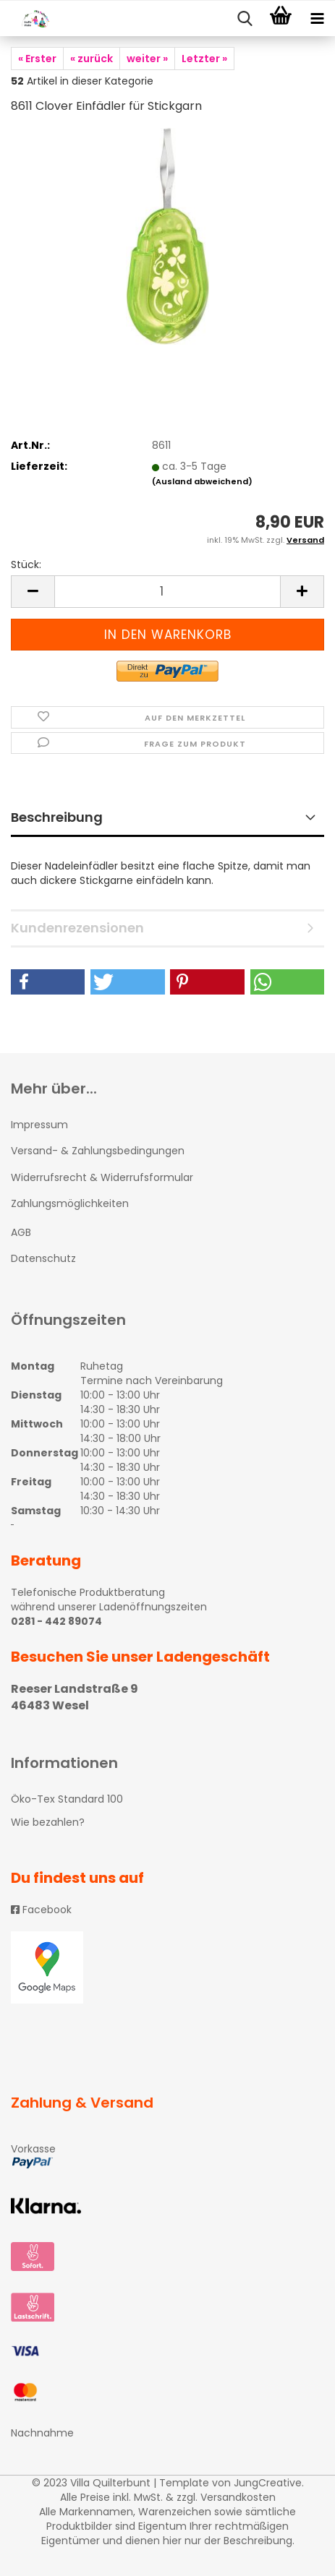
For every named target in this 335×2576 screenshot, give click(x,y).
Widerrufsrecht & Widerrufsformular (102, 1177)
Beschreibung (57, 817)
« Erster (37, 58)
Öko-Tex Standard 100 (67, 1799)
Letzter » (204, 58)
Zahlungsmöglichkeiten (70, 1203)
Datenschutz (43, 1258)
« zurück (91, 58)
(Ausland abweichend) (202, 481)
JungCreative (268, 2483)
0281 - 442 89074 (56, 1621)
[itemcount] (167, 591)
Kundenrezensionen (77, 928)
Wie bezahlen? (48, 1822)
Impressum (39, 1124)
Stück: (26, 564)
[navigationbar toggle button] (317, 19)
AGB (21, 1232)
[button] (48, 982)
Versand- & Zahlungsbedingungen (98, 1150)
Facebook (41, 1909)
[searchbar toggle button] (244, 19)
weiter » (147, 58)
